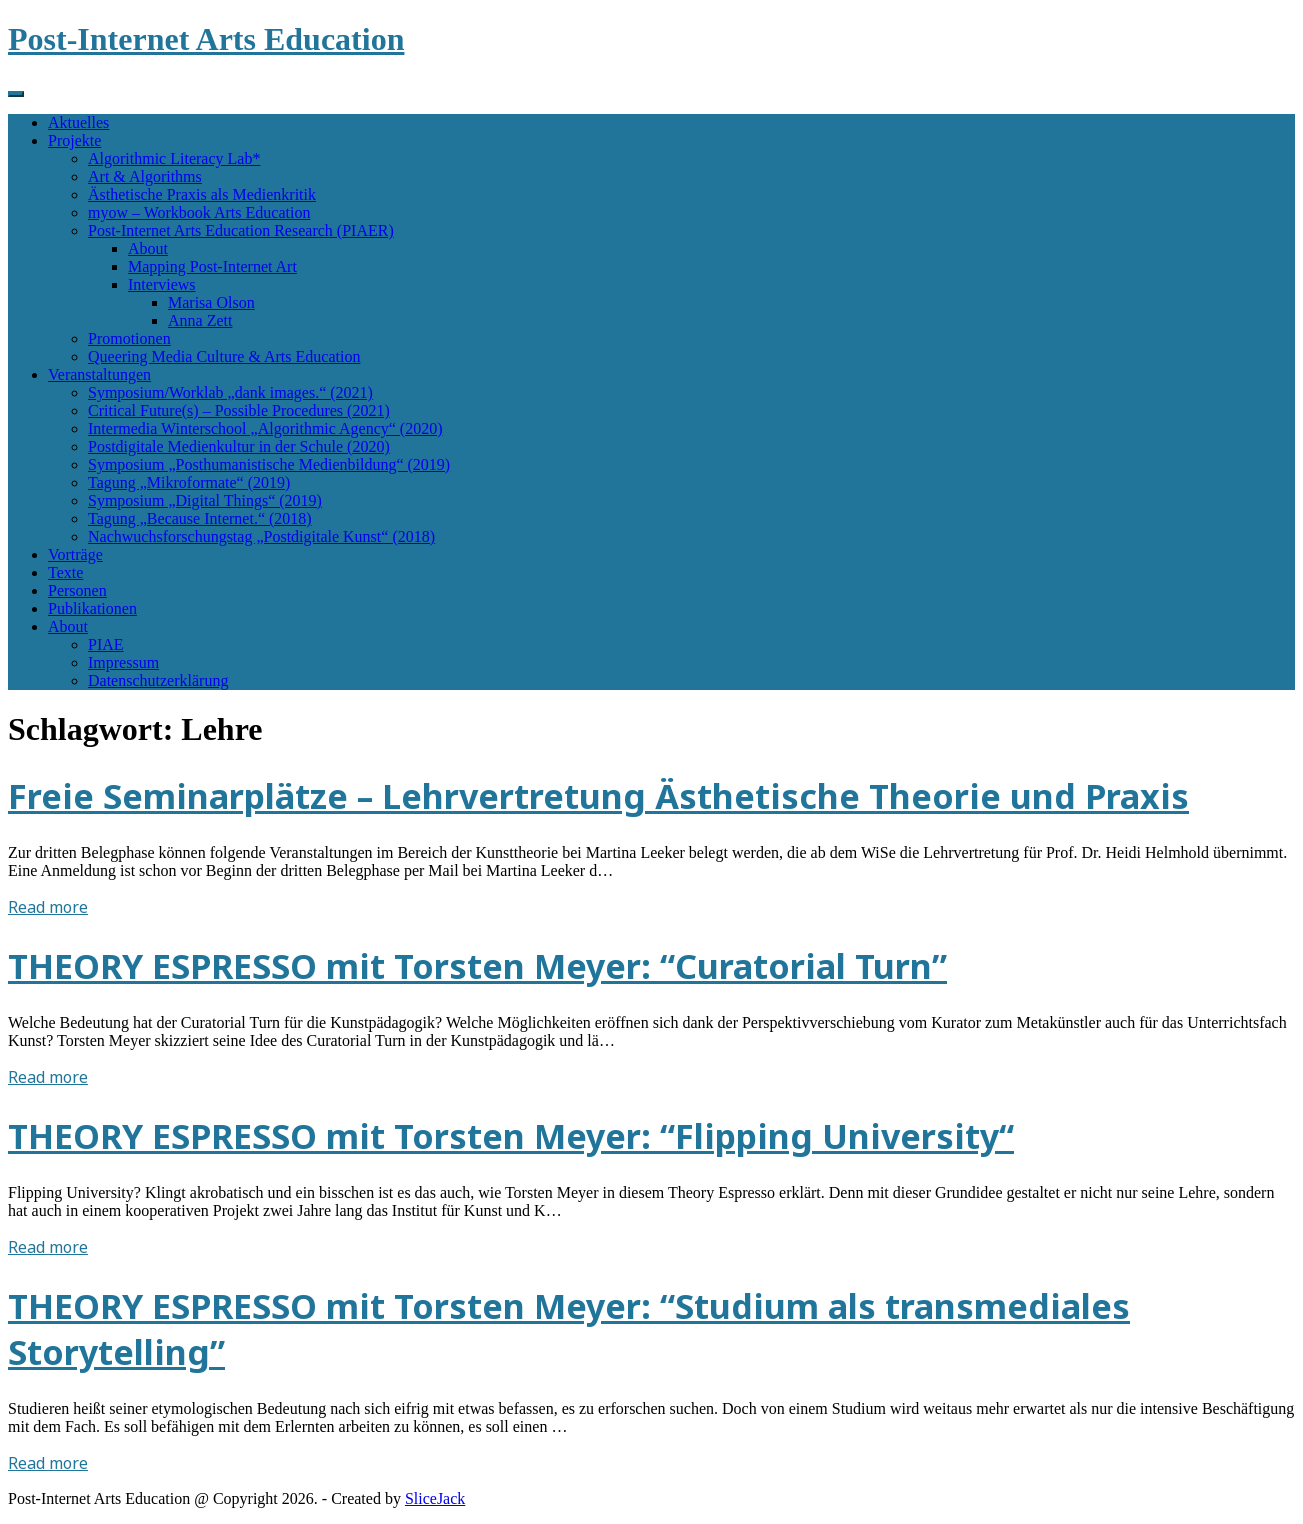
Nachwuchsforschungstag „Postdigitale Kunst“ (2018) (261, 536)
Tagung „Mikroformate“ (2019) (189, 482)
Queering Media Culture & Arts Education (224, 356)
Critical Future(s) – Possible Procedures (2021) (239, 410)
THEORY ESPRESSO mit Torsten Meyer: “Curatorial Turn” (477, 966)
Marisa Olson (211, 302)
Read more (48, 907)
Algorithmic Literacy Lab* (174, 158)
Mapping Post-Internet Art (212, 266)
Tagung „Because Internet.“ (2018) (200, 518)
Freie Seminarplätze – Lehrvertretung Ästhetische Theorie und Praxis (598, 796)
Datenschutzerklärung (158, 680)
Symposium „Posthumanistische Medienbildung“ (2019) (269, 464)
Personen (77, 590)
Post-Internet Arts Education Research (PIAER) (241, 230)
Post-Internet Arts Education (206, 39)
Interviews (162, 284)
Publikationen (92, 608)
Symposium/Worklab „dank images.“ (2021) (230, 392)
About (148, 248)
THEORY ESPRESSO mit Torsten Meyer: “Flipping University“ (511, 1136)
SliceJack (435, 1498)
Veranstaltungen (99, 374)
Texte (65, 572)
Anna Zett (200, 320)
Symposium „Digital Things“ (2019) (205, 500)
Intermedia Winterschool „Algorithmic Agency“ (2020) (265, 428)
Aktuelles (78, 122)
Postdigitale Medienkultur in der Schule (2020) (239, 446)
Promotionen (129, 338)
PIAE (106, 644)
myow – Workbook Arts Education (199, 212)
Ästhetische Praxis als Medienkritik (202, 194)
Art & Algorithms (145, 176)
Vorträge (75, 554)
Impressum (123, 662)
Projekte (74, 140)
